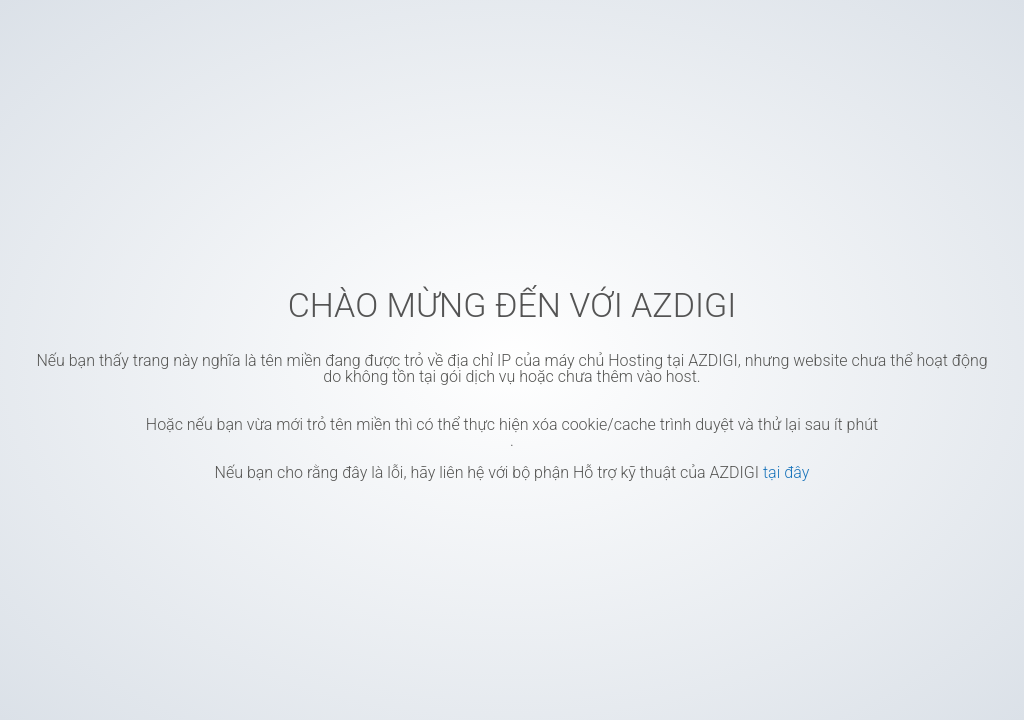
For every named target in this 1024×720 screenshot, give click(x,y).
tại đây (786, 472)
